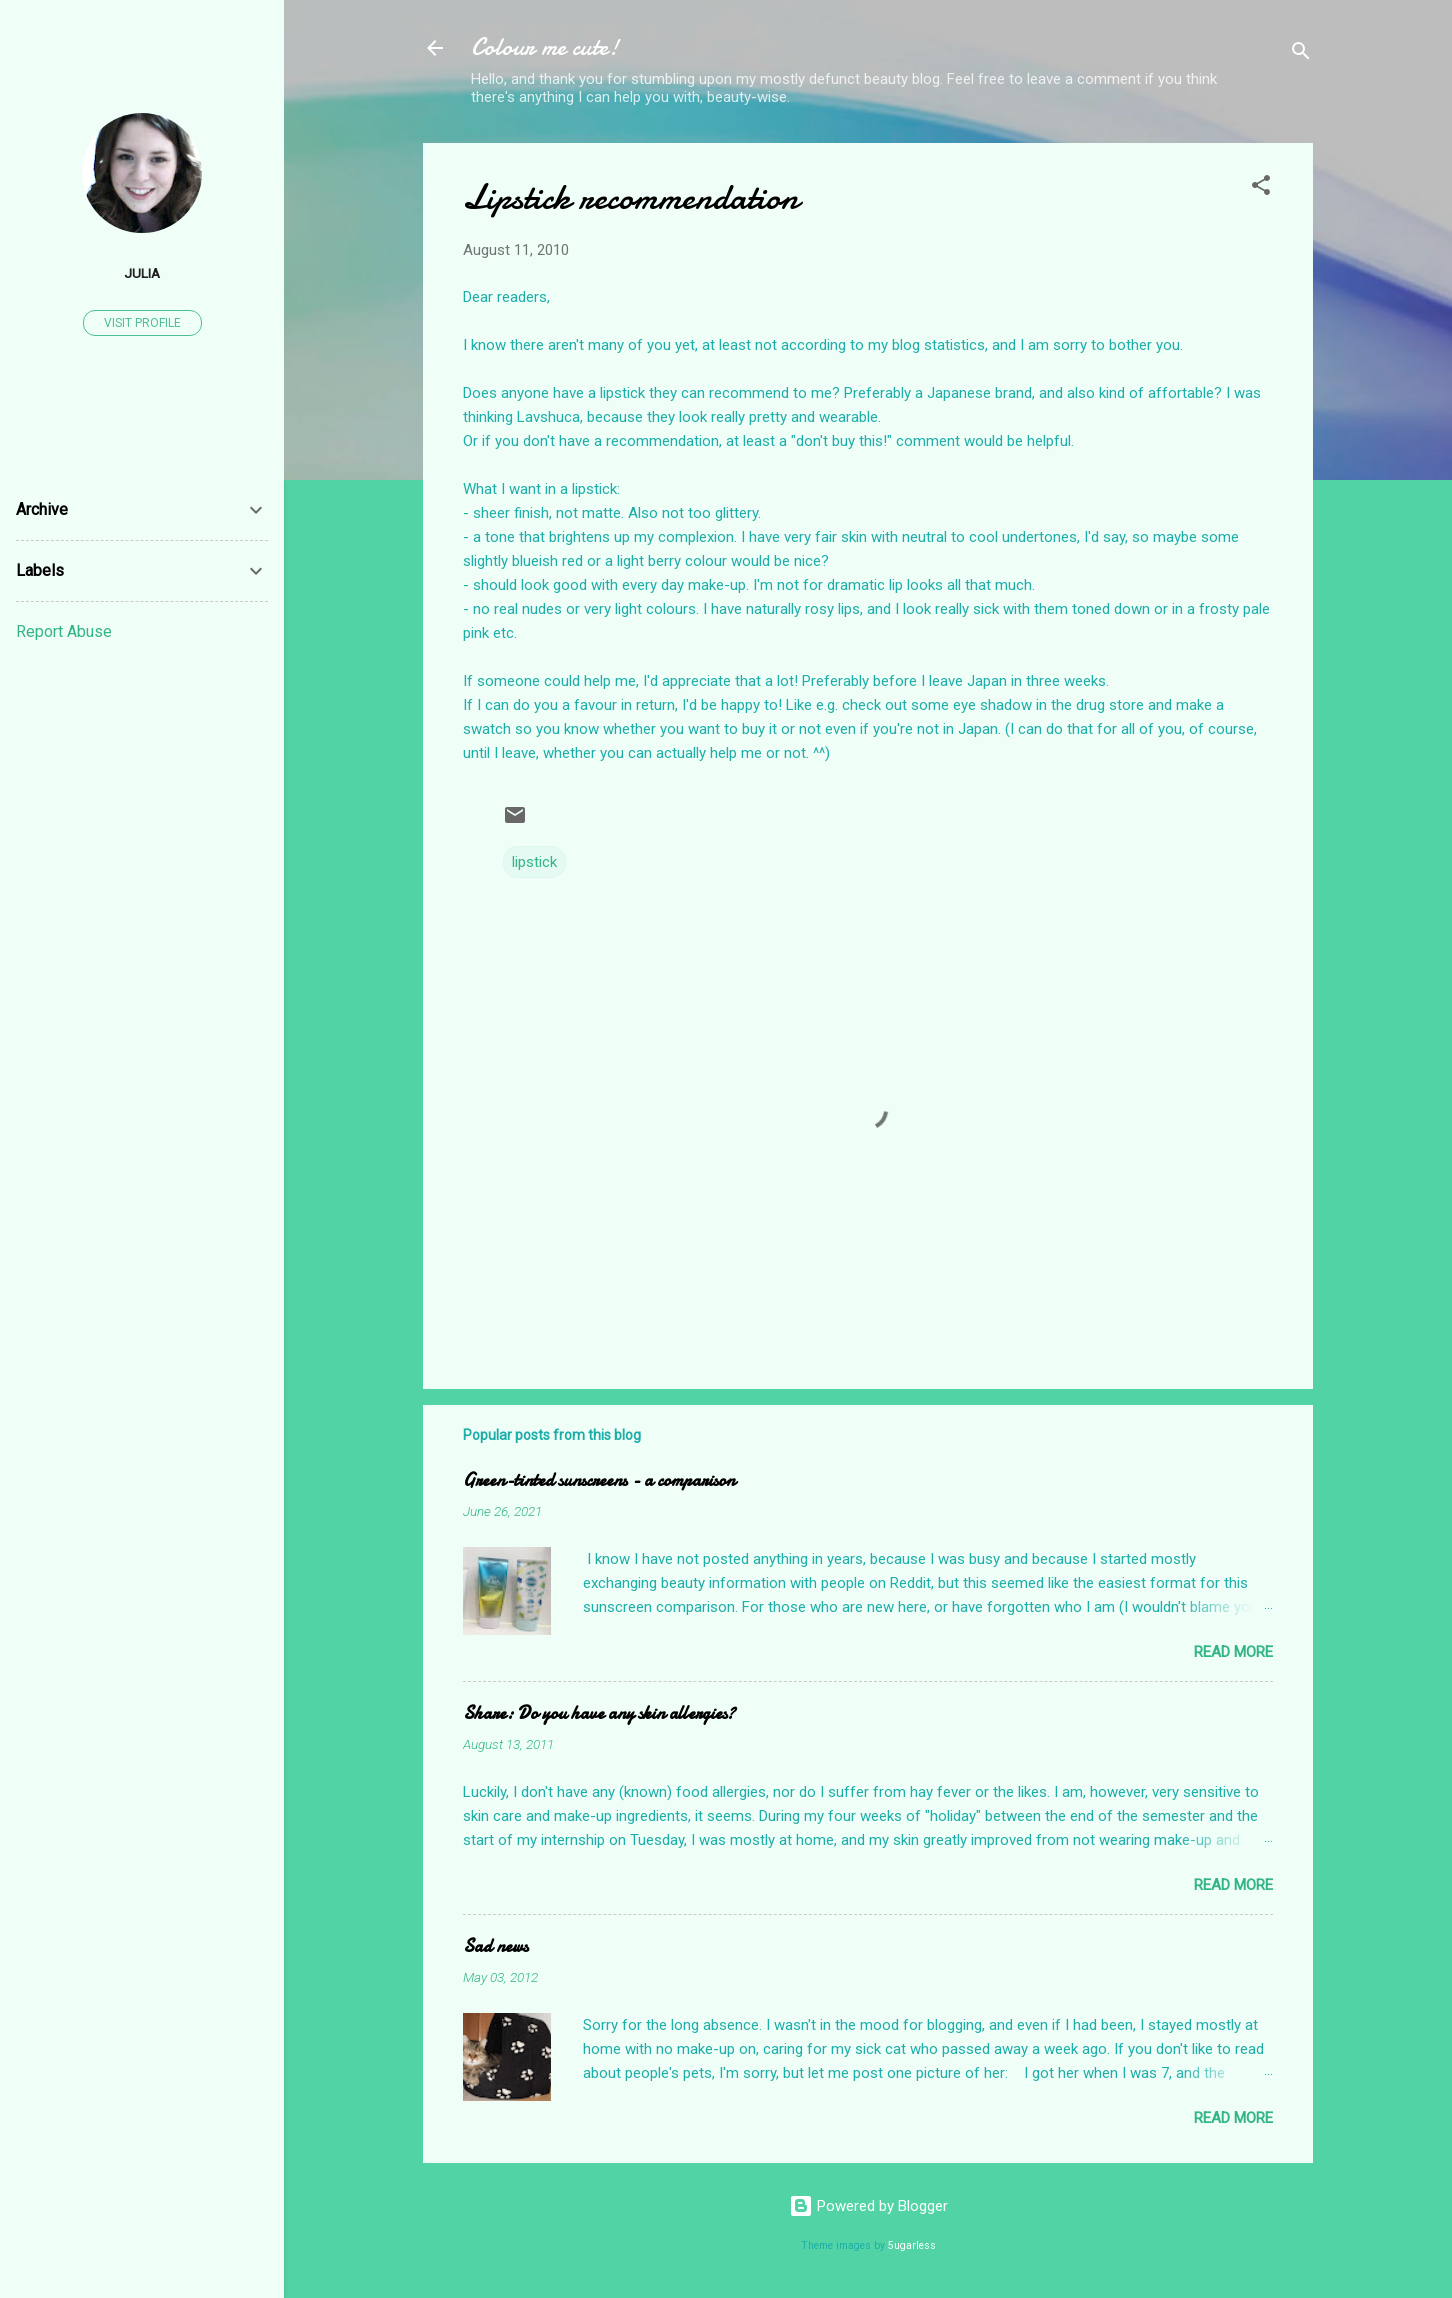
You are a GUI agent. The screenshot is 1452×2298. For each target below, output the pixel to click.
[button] (1261, 188)
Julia (142, 273)
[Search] (1301, 54)
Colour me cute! (545, 47)
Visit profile (142, 323)
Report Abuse (64, 631)
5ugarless (912, 2245)
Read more (1233, 1652)
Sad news (495, 1946)
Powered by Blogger (868, 2206)
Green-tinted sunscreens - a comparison (599, 1480)
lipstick (534, 862)
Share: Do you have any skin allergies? (599, 1713)
